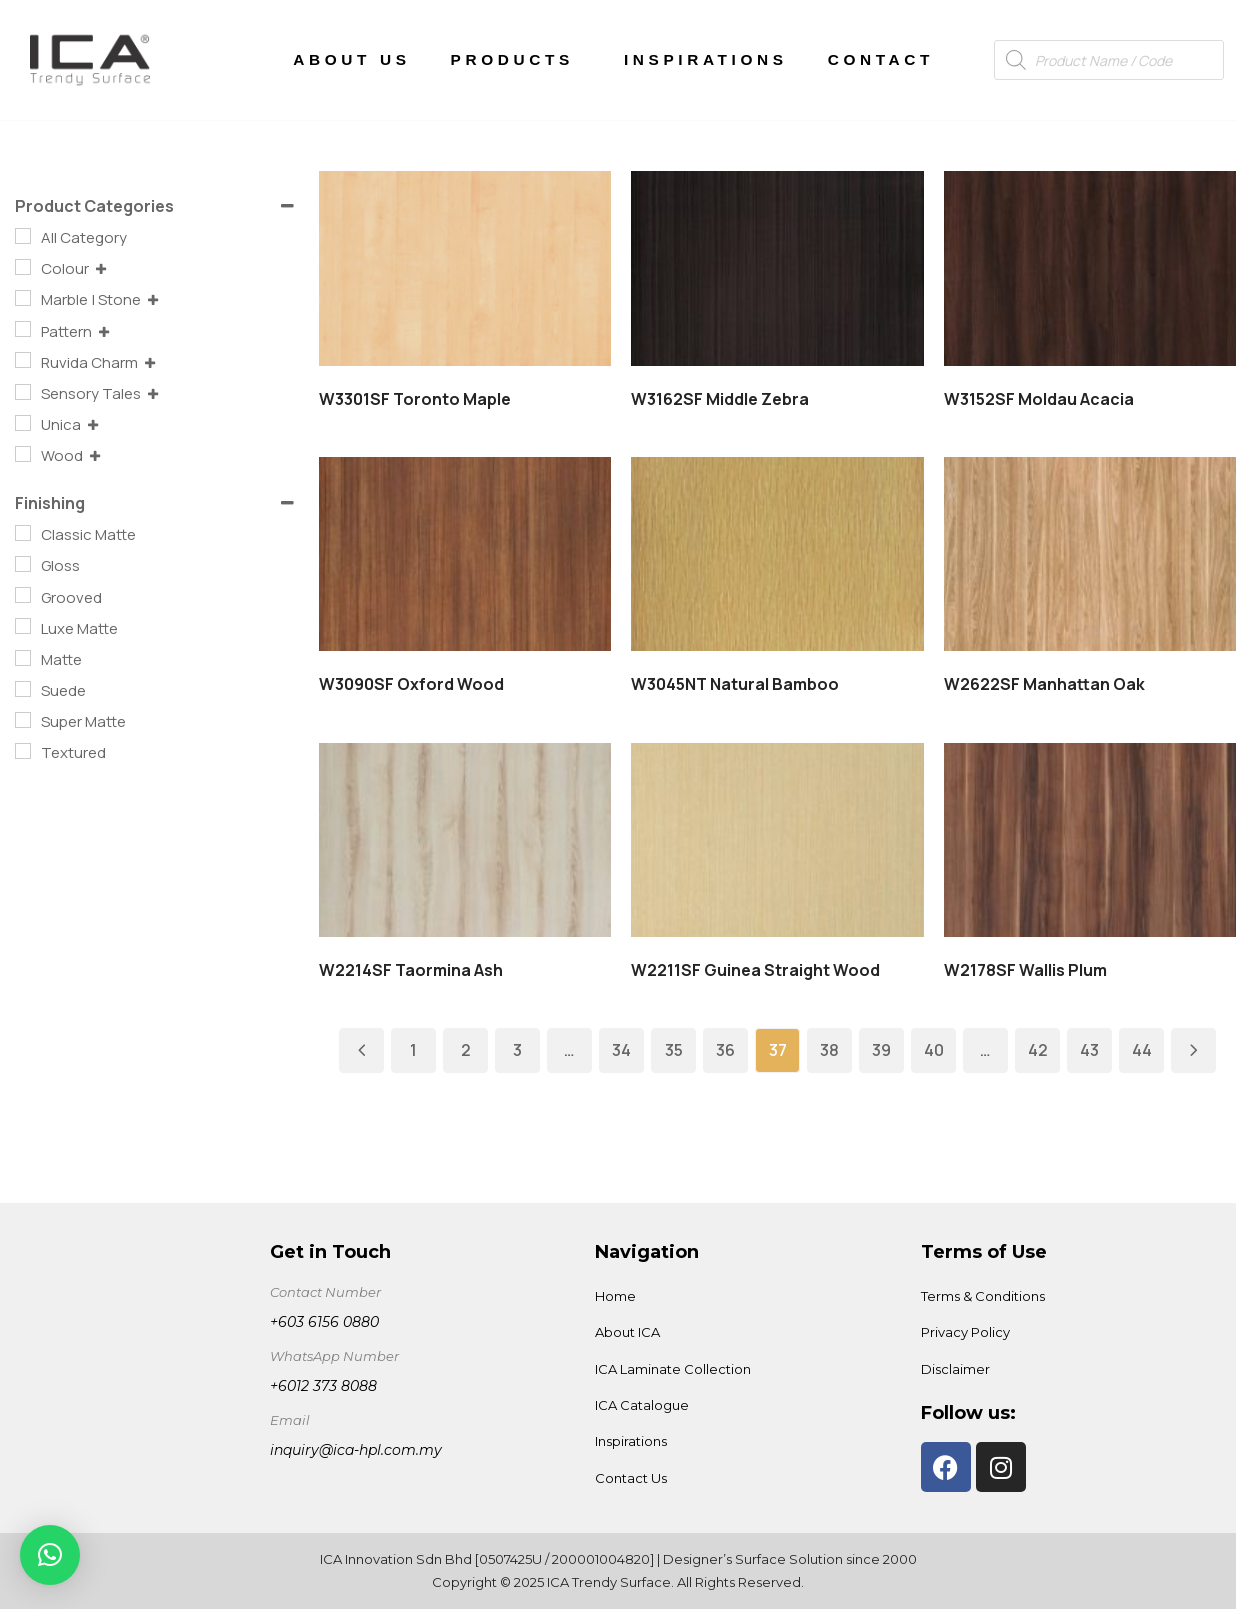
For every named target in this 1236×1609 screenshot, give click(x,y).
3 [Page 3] (517, 1050)
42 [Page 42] (1038, 1050)
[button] (50, 1555)
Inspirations (706, 59)
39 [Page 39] (881, 1050)
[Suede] (23, 689)
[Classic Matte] (23, 533)
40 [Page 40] (934, 1050)
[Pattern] (23, 329)
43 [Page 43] (1089, 1050)
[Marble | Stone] (23, 298)
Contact (881, 59)
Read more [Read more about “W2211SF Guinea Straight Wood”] (786, 839)
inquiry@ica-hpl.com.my (356, 1450)
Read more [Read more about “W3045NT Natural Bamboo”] (786, 553)
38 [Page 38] (829, 1050)
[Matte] (23, 658)
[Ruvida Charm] (23, 360)
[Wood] (23, 454)
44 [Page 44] (1142, 1050)
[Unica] (23, 423)
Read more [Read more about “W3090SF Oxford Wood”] (474, 553)
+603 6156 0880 (324, 1322)
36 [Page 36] (725, 1050)
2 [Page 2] (466, 1050)
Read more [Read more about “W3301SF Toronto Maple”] (474, 268)
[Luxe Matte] (23, 626)
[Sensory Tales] (23, 392)
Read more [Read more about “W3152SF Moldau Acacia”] (1098, 268)
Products (517, 60)
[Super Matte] (23, 720)
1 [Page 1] (413, 1050)
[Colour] (23, 267)
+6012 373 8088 (323, 1386)
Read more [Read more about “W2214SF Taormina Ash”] (474, 839)
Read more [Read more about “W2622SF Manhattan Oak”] (1098, 553)
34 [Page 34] (621, 1050)
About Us (351, 59)
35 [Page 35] (674, 1050)
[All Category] (23, 236)
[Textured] (23, 751)
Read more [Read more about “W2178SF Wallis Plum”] (1098, 839)
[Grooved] (23, 595)
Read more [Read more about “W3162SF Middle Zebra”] (786, 268)
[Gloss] (23, 564)
